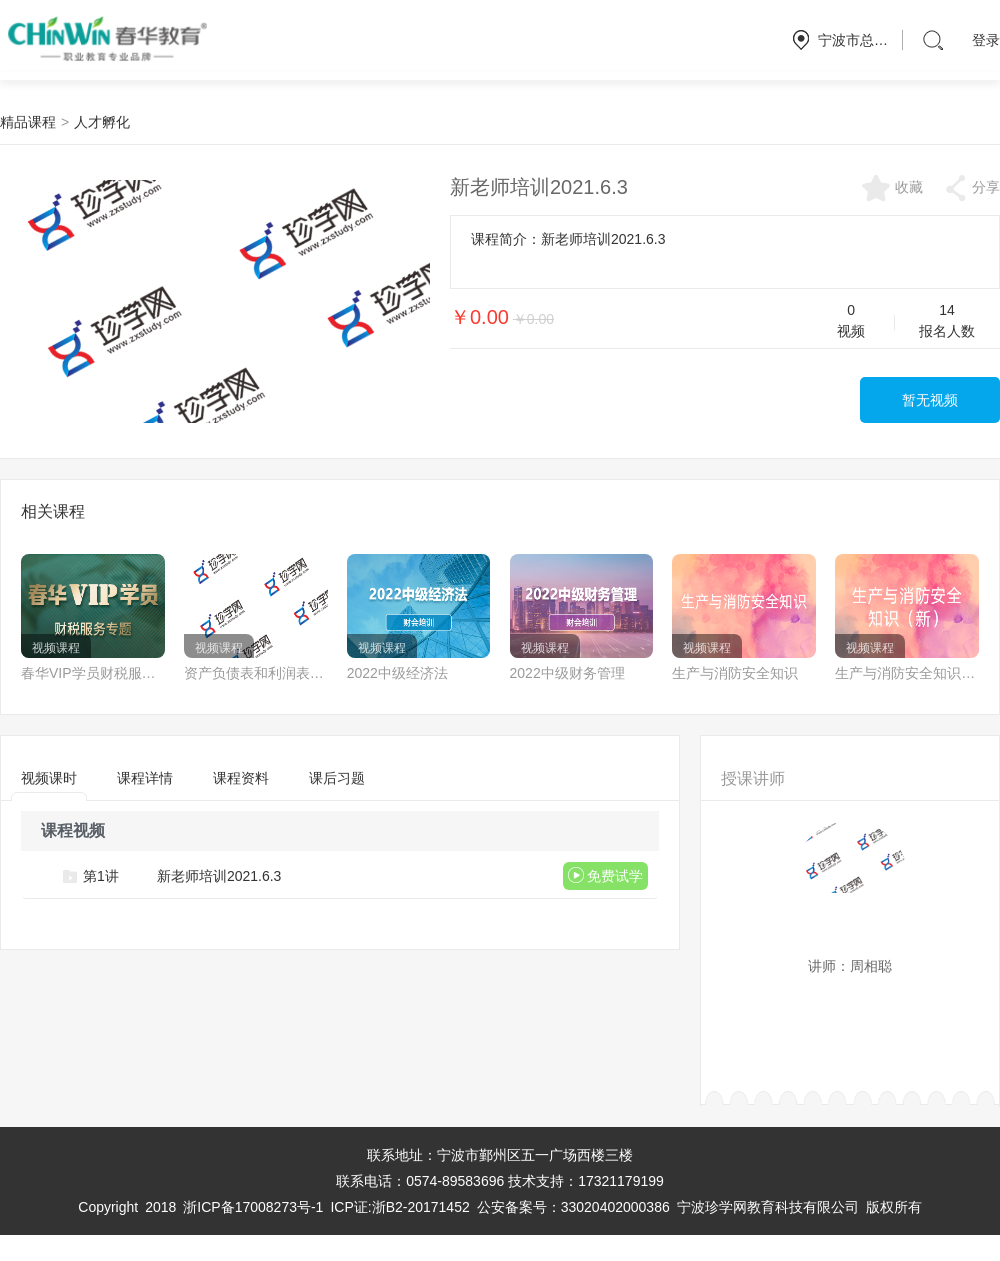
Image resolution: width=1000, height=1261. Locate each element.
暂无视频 (930, 400)
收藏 (891, 188)
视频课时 (49, 785)
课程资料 (241, 778)
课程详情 (145, 778)
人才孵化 (102, 122)
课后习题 (337, 778)
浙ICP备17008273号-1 (253, 1207)
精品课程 (28, 122)
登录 (986, 40)
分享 (971, 188)
